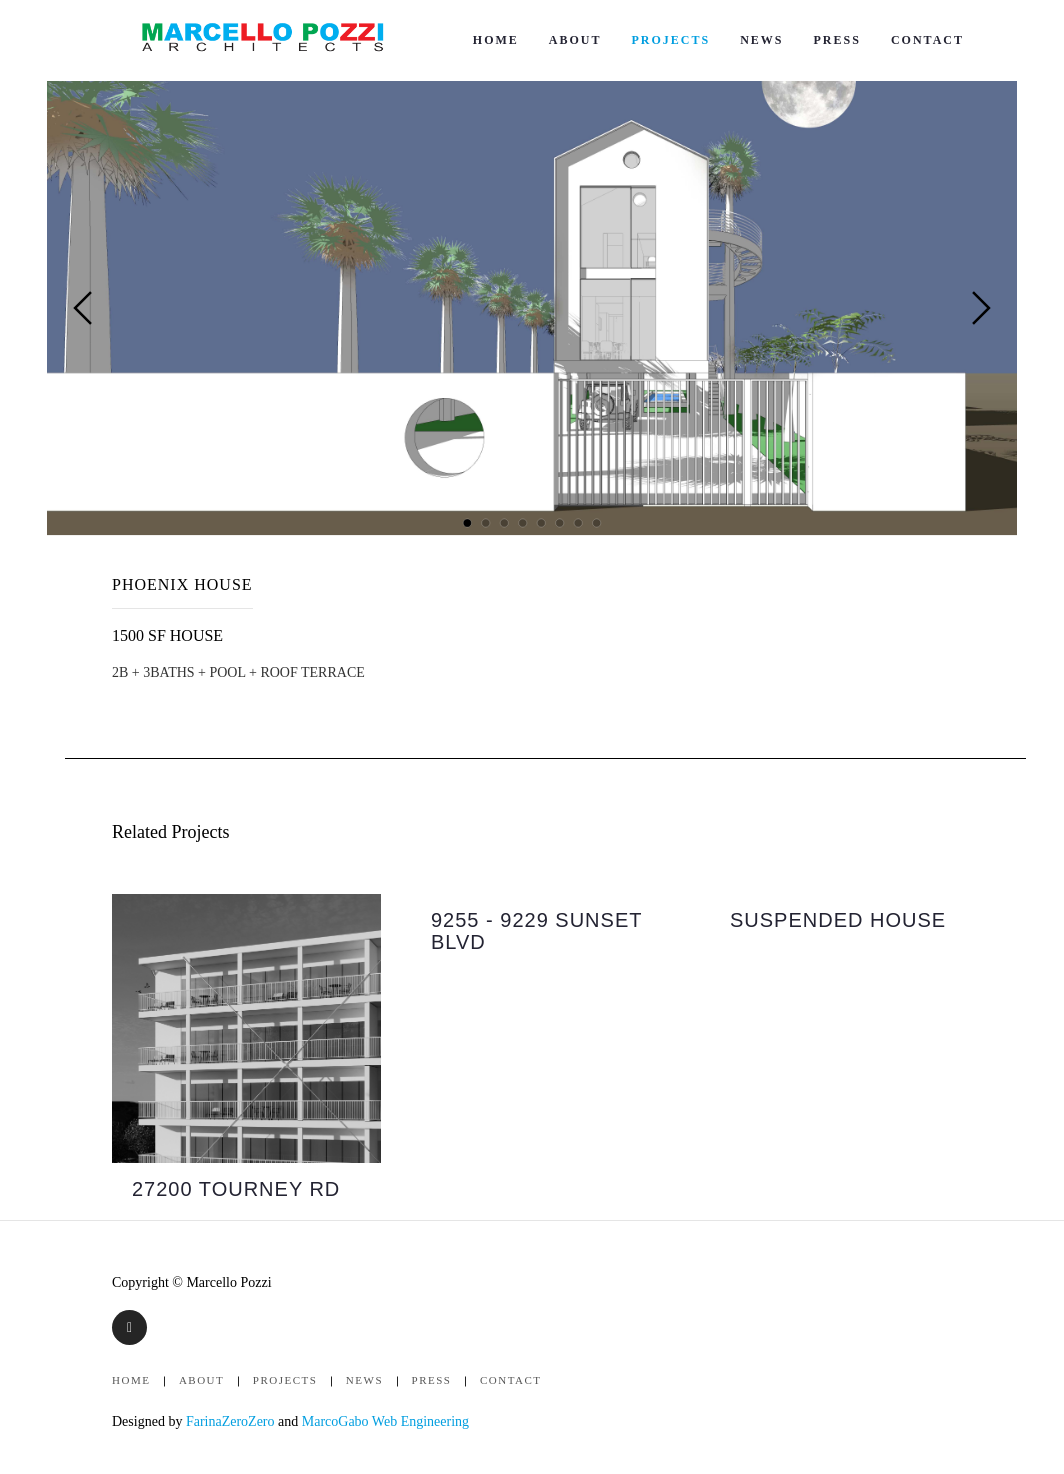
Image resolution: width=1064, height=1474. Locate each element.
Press (837, 40)
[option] (246, 1057)
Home (496, 40)
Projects (670, 40)
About (575, 40)
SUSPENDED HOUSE (838, 920)
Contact (927, 40)
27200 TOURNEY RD (236, 1189)
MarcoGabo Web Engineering (385, 1421)
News (761, 40)
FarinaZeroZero (230, 1421)
